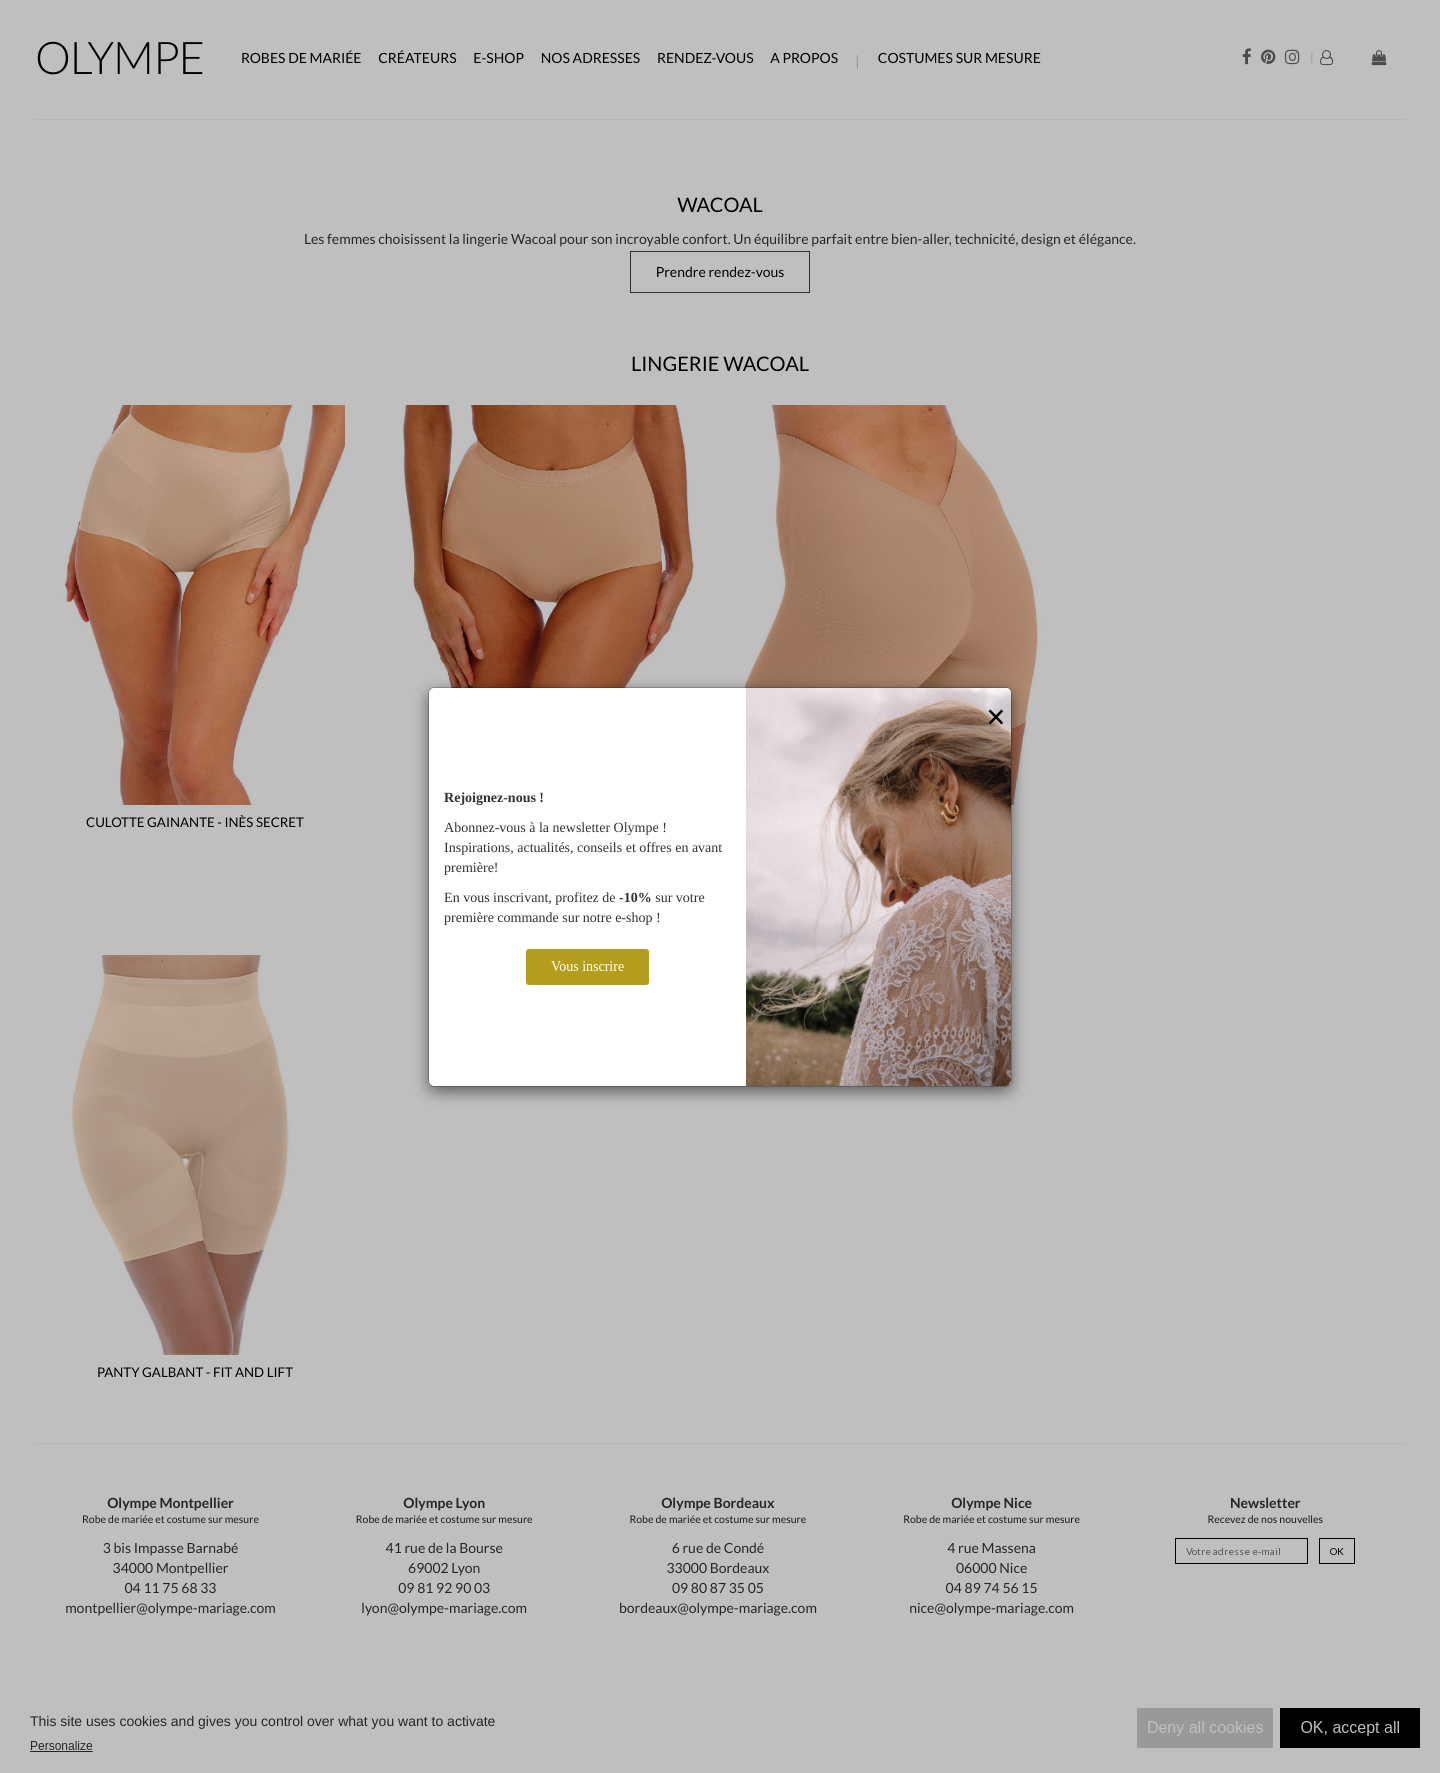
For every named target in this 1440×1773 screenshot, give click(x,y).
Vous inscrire (587, 966)
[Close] (996, 718)
